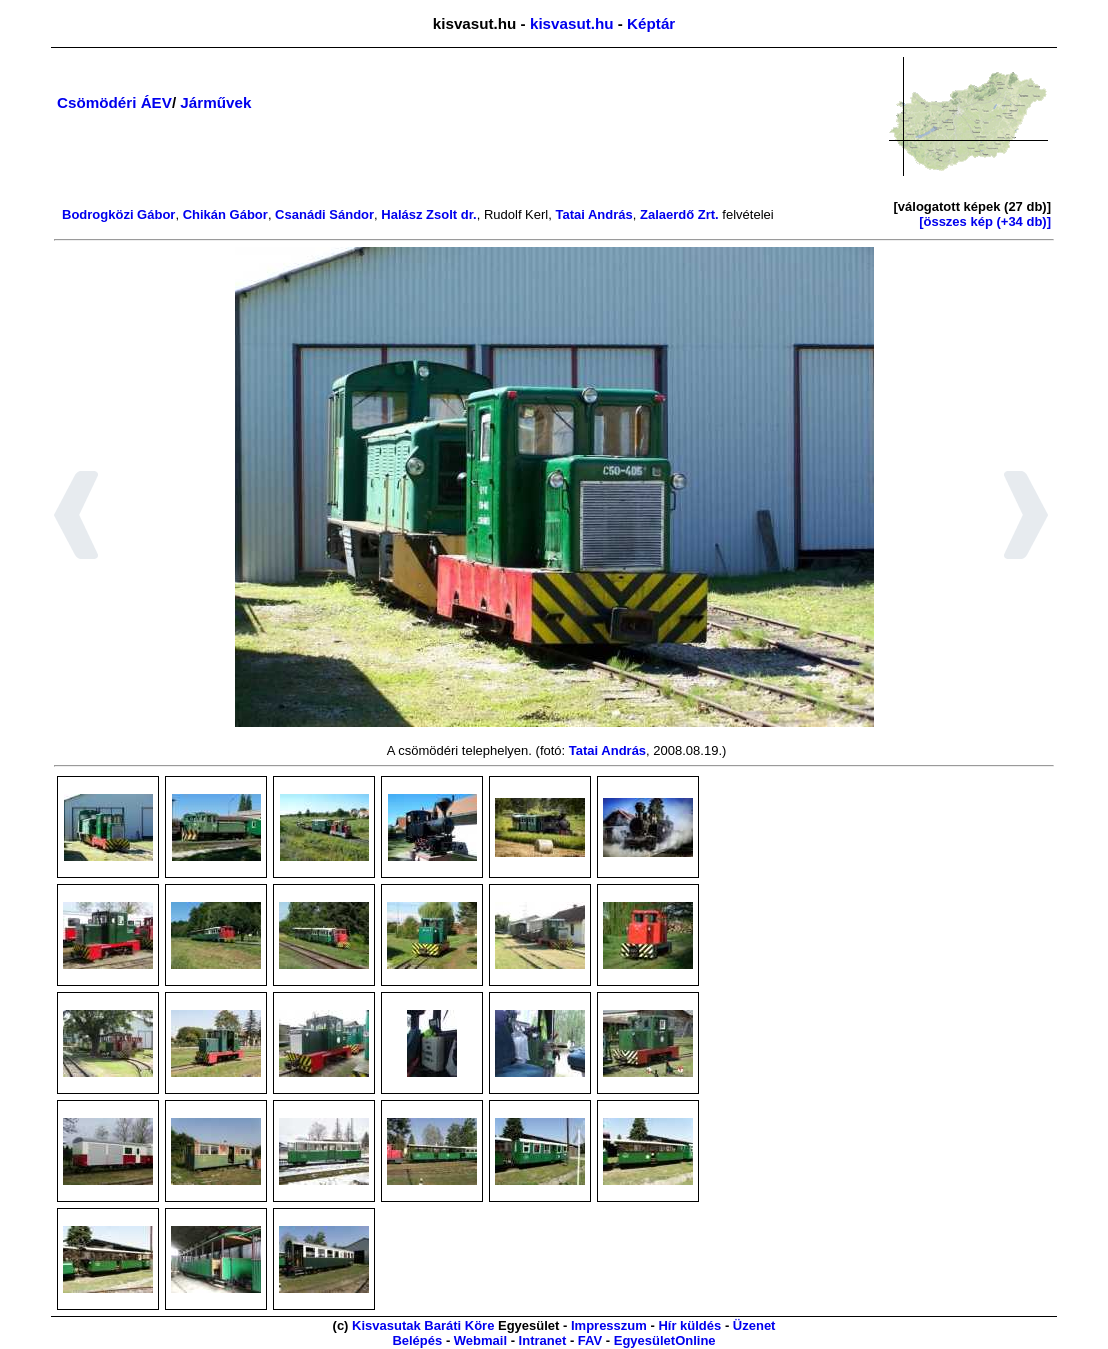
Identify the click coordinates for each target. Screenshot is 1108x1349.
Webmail (480, 1340)
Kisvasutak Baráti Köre (423, 1325)
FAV (590, 1340)
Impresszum (609, 1325)
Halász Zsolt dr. (428, 214)
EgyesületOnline (665, 1340)
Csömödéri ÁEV (114, 102)
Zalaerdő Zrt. (679, 214)
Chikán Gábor (225, 214)
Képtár (651, 23)
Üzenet (754, 1325)
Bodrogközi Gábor (118, 214)
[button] (76, 518)
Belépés (417, 1340)
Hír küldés (689, 1325)
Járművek (215, 102)
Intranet (543, 1340)
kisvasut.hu (572, 23)
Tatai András (593, 214)
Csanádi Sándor (324, 214)
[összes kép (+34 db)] (985, 221)
